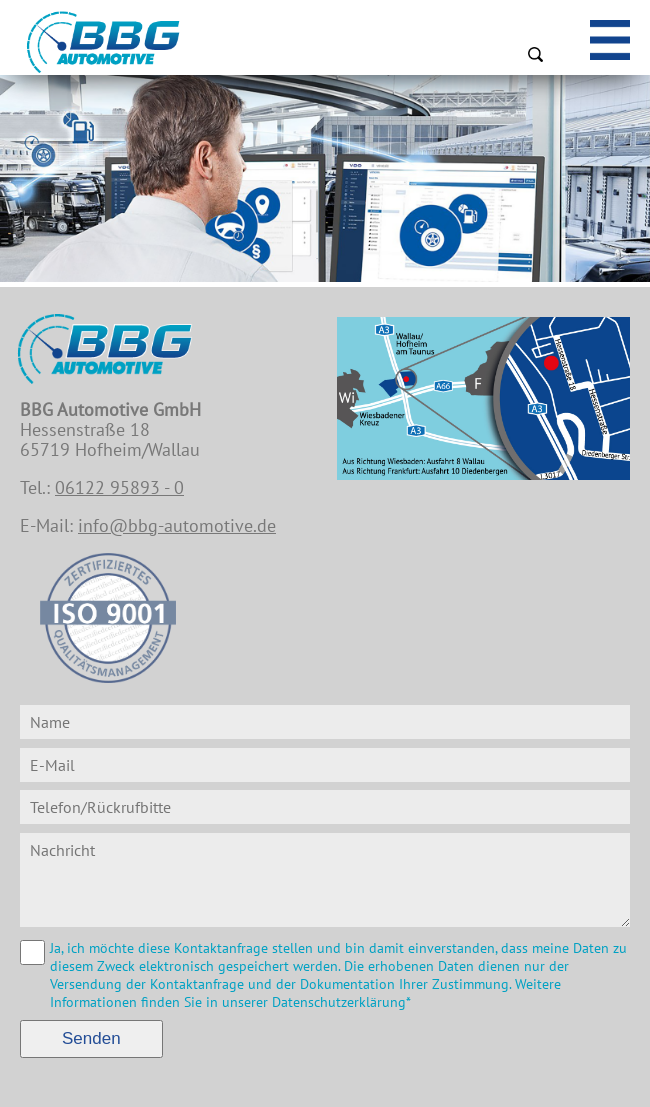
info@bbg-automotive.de (177, 525)
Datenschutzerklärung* (341, 1002)
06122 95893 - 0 (119, 487)
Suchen (535, 54)
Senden (91, 1038)
